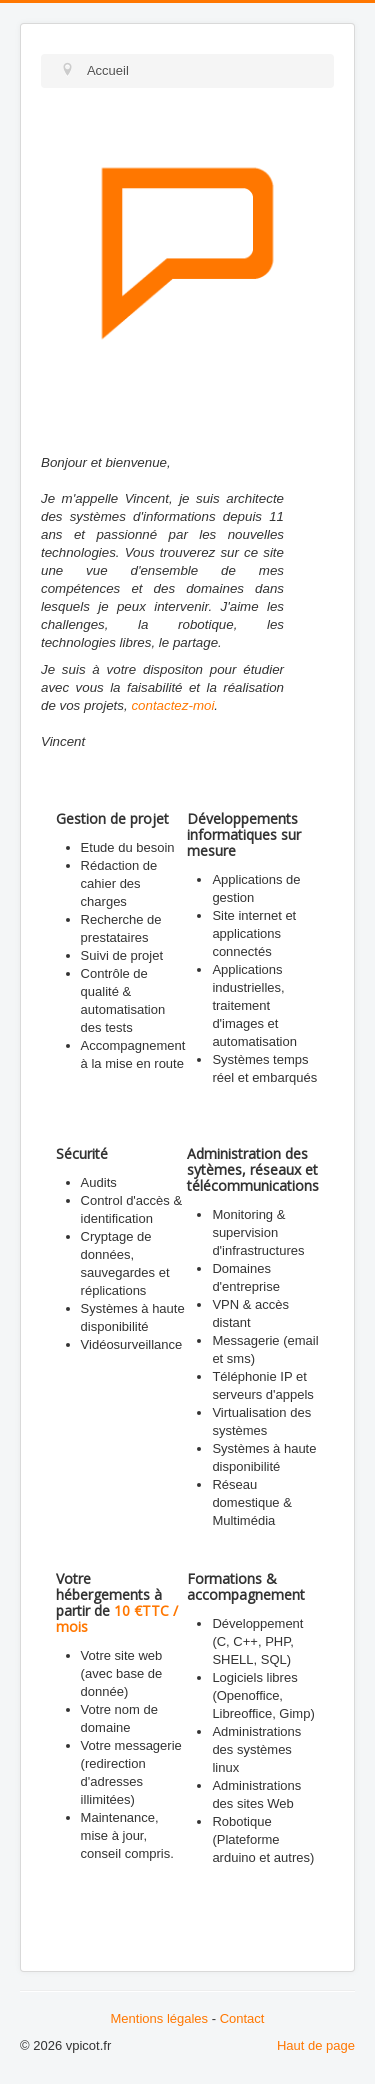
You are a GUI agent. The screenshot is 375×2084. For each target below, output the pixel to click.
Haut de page (316, 2045)
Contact (242, 2018)
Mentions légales (160, 2018)
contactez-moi (172, 705)
